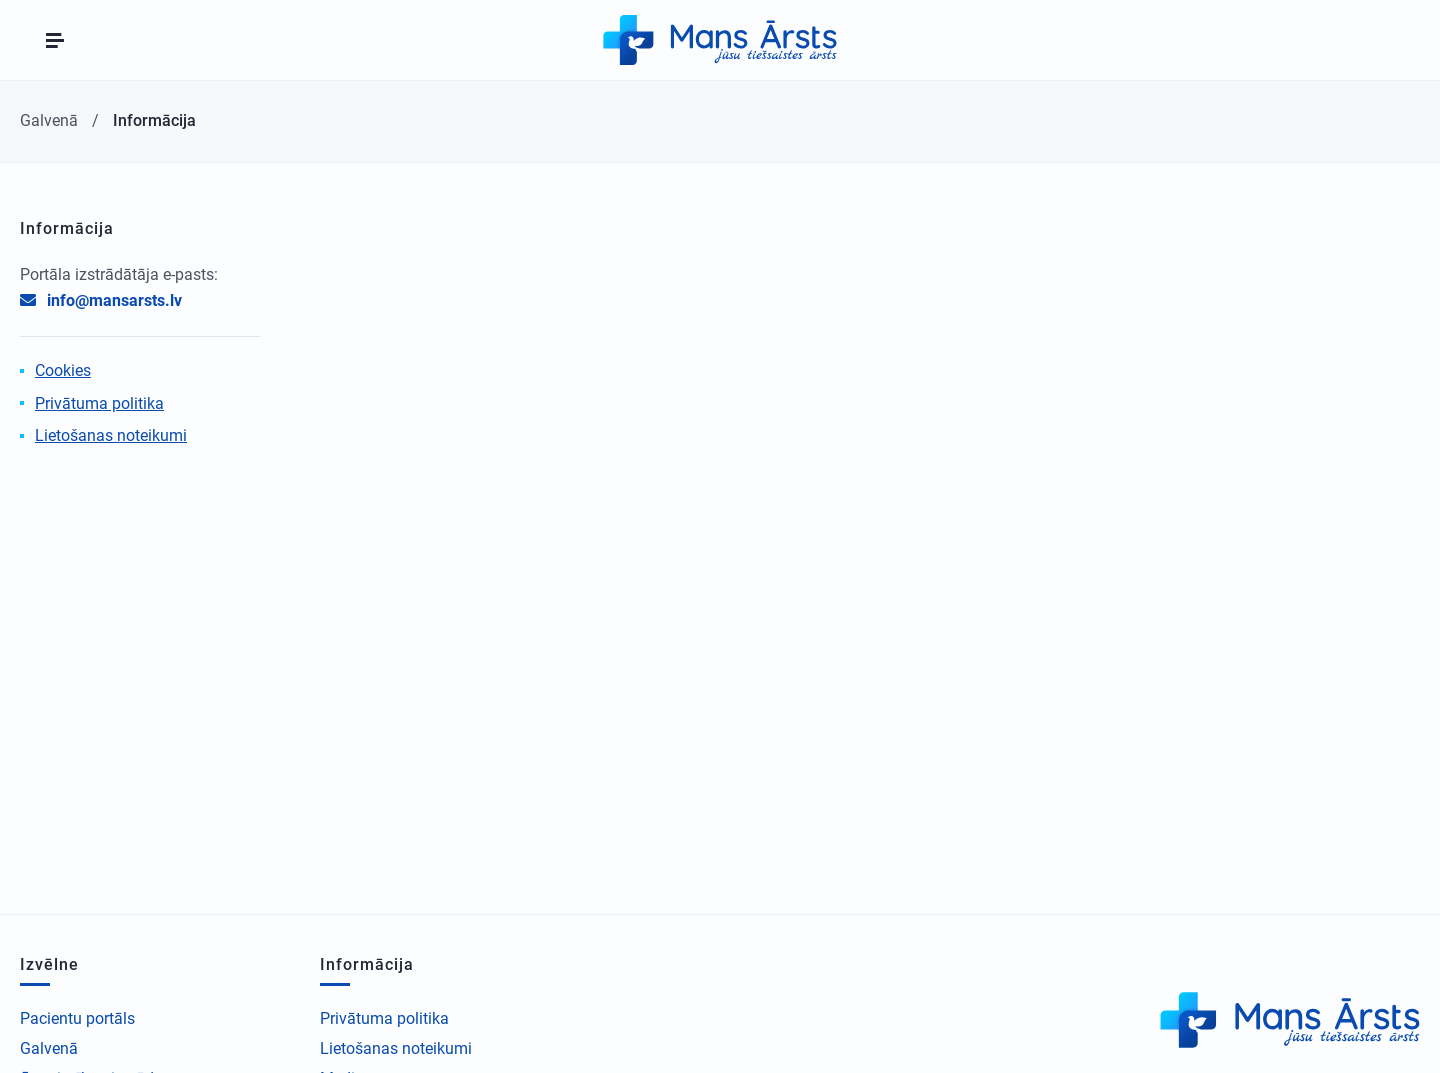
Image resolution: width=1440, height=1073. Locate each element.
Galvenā (49, 1048)
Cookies (63, 370)
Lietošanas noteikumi (111, 435)
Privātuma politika (99, 403)
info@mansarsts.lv (114, 300)
